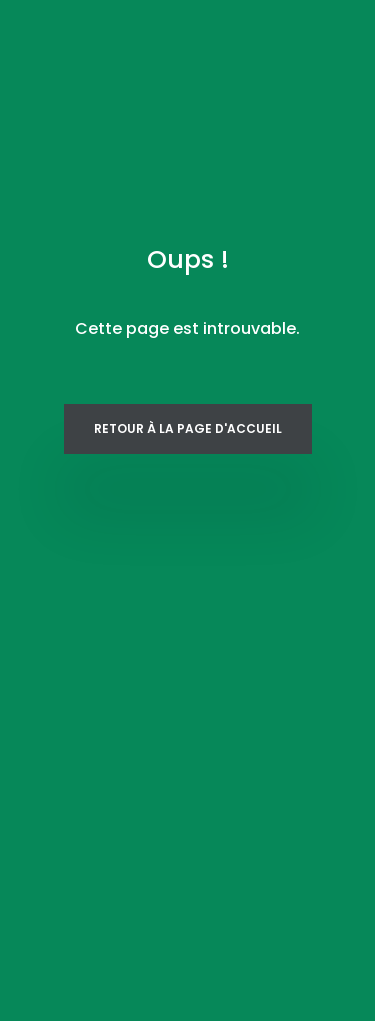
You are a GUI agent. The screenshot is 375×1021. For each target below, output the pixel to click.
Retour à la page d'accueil (188, 428)
